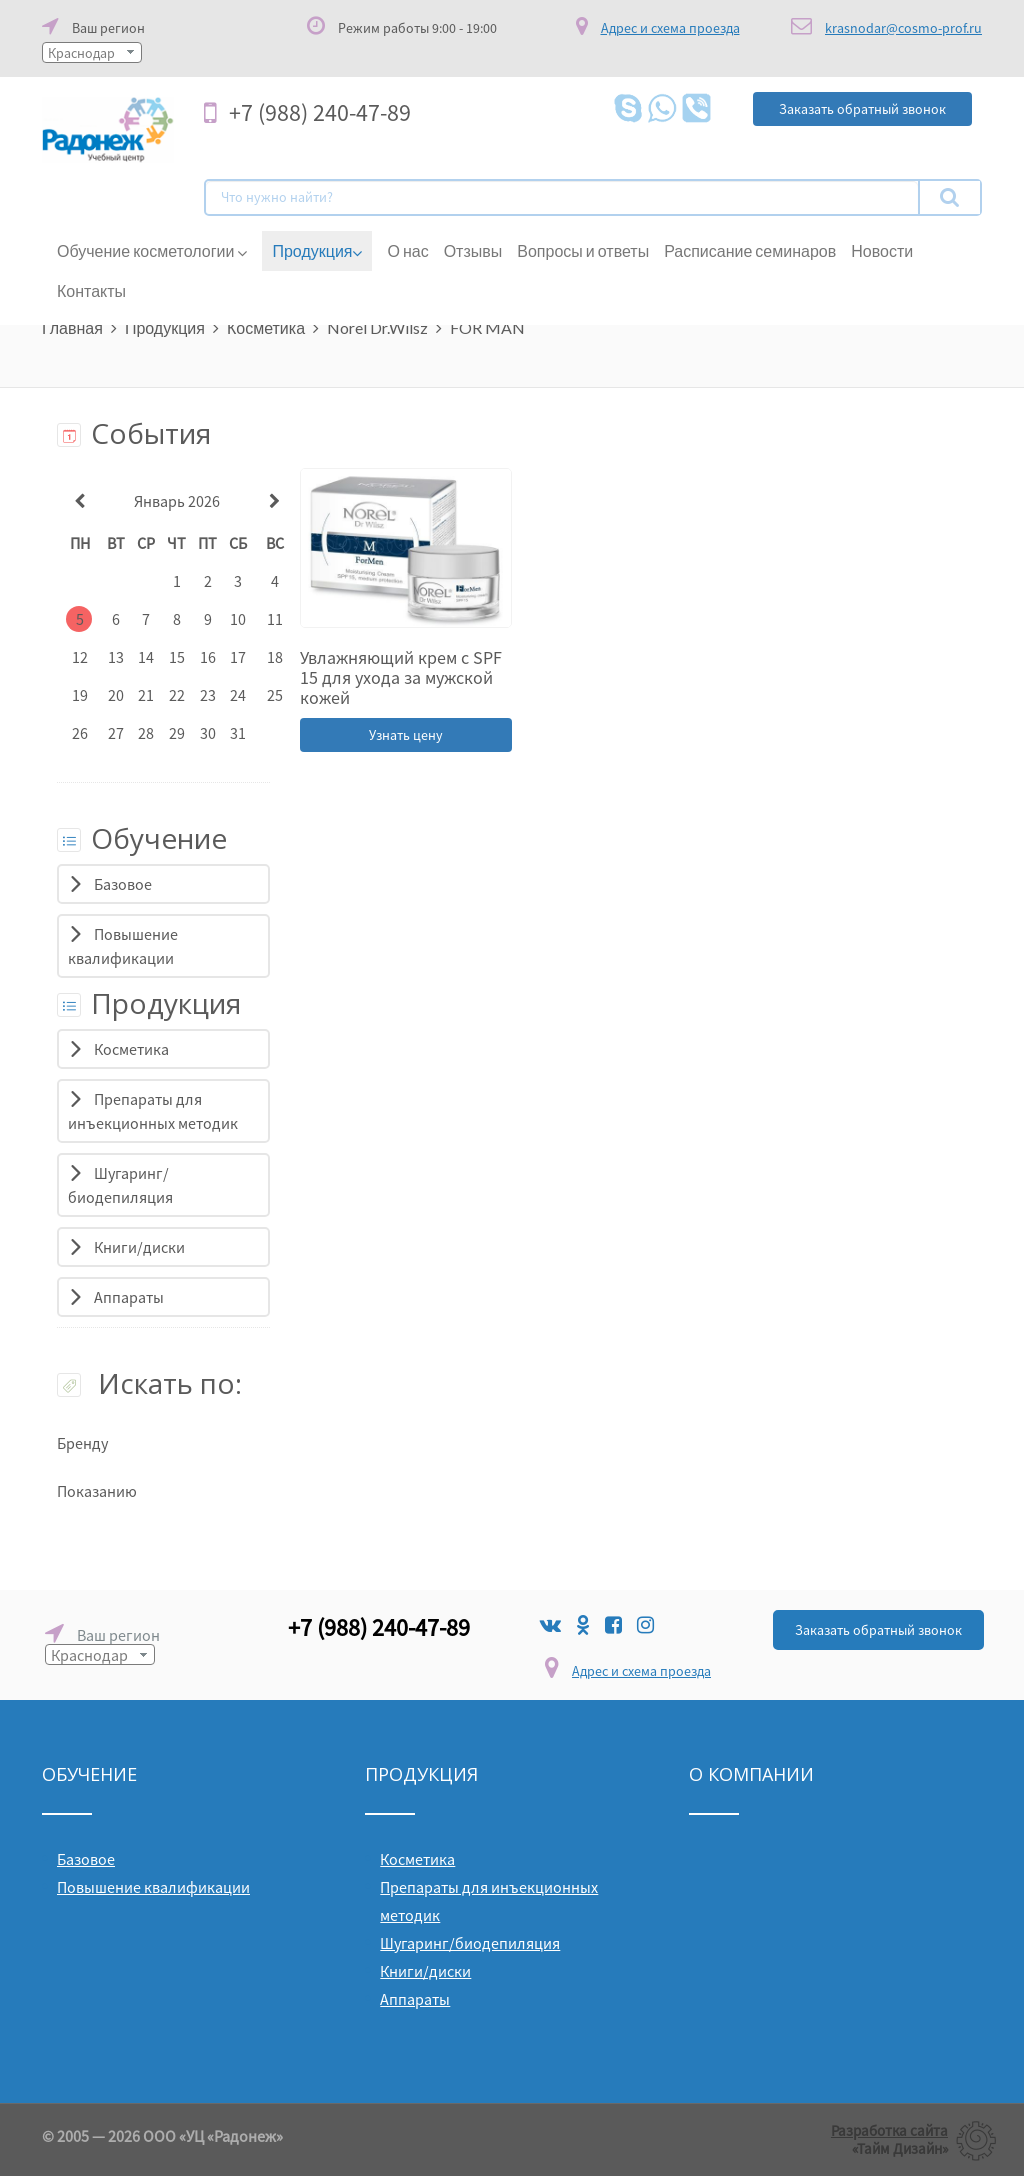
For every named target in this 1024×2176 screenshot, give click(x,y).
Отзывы (473, 250)
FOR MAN (487, 327)
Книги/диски (139, 1247)
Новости (882, 250)
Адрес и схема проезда (641, 1671)
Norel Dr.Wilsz (377, 327)
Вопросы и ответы (583, 250)
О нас (407, 250)
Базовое (123, 884)
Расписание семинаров (750, 250)
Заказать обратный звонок (878, 1630)
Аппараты (129, 1297)
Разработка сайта (889, 2130)
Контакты (91, 290)
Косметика (266, 327)
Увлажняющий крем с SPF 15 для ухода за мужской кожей (401, 677)
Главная (72, 327)
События (134, 433)
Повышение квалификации (153, 1887)
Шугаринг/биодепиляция (470, 1943)
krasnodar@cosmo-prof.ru (903, 28)
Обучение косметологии (152, 251)
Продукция (317, 251)
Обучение (142, 838)
